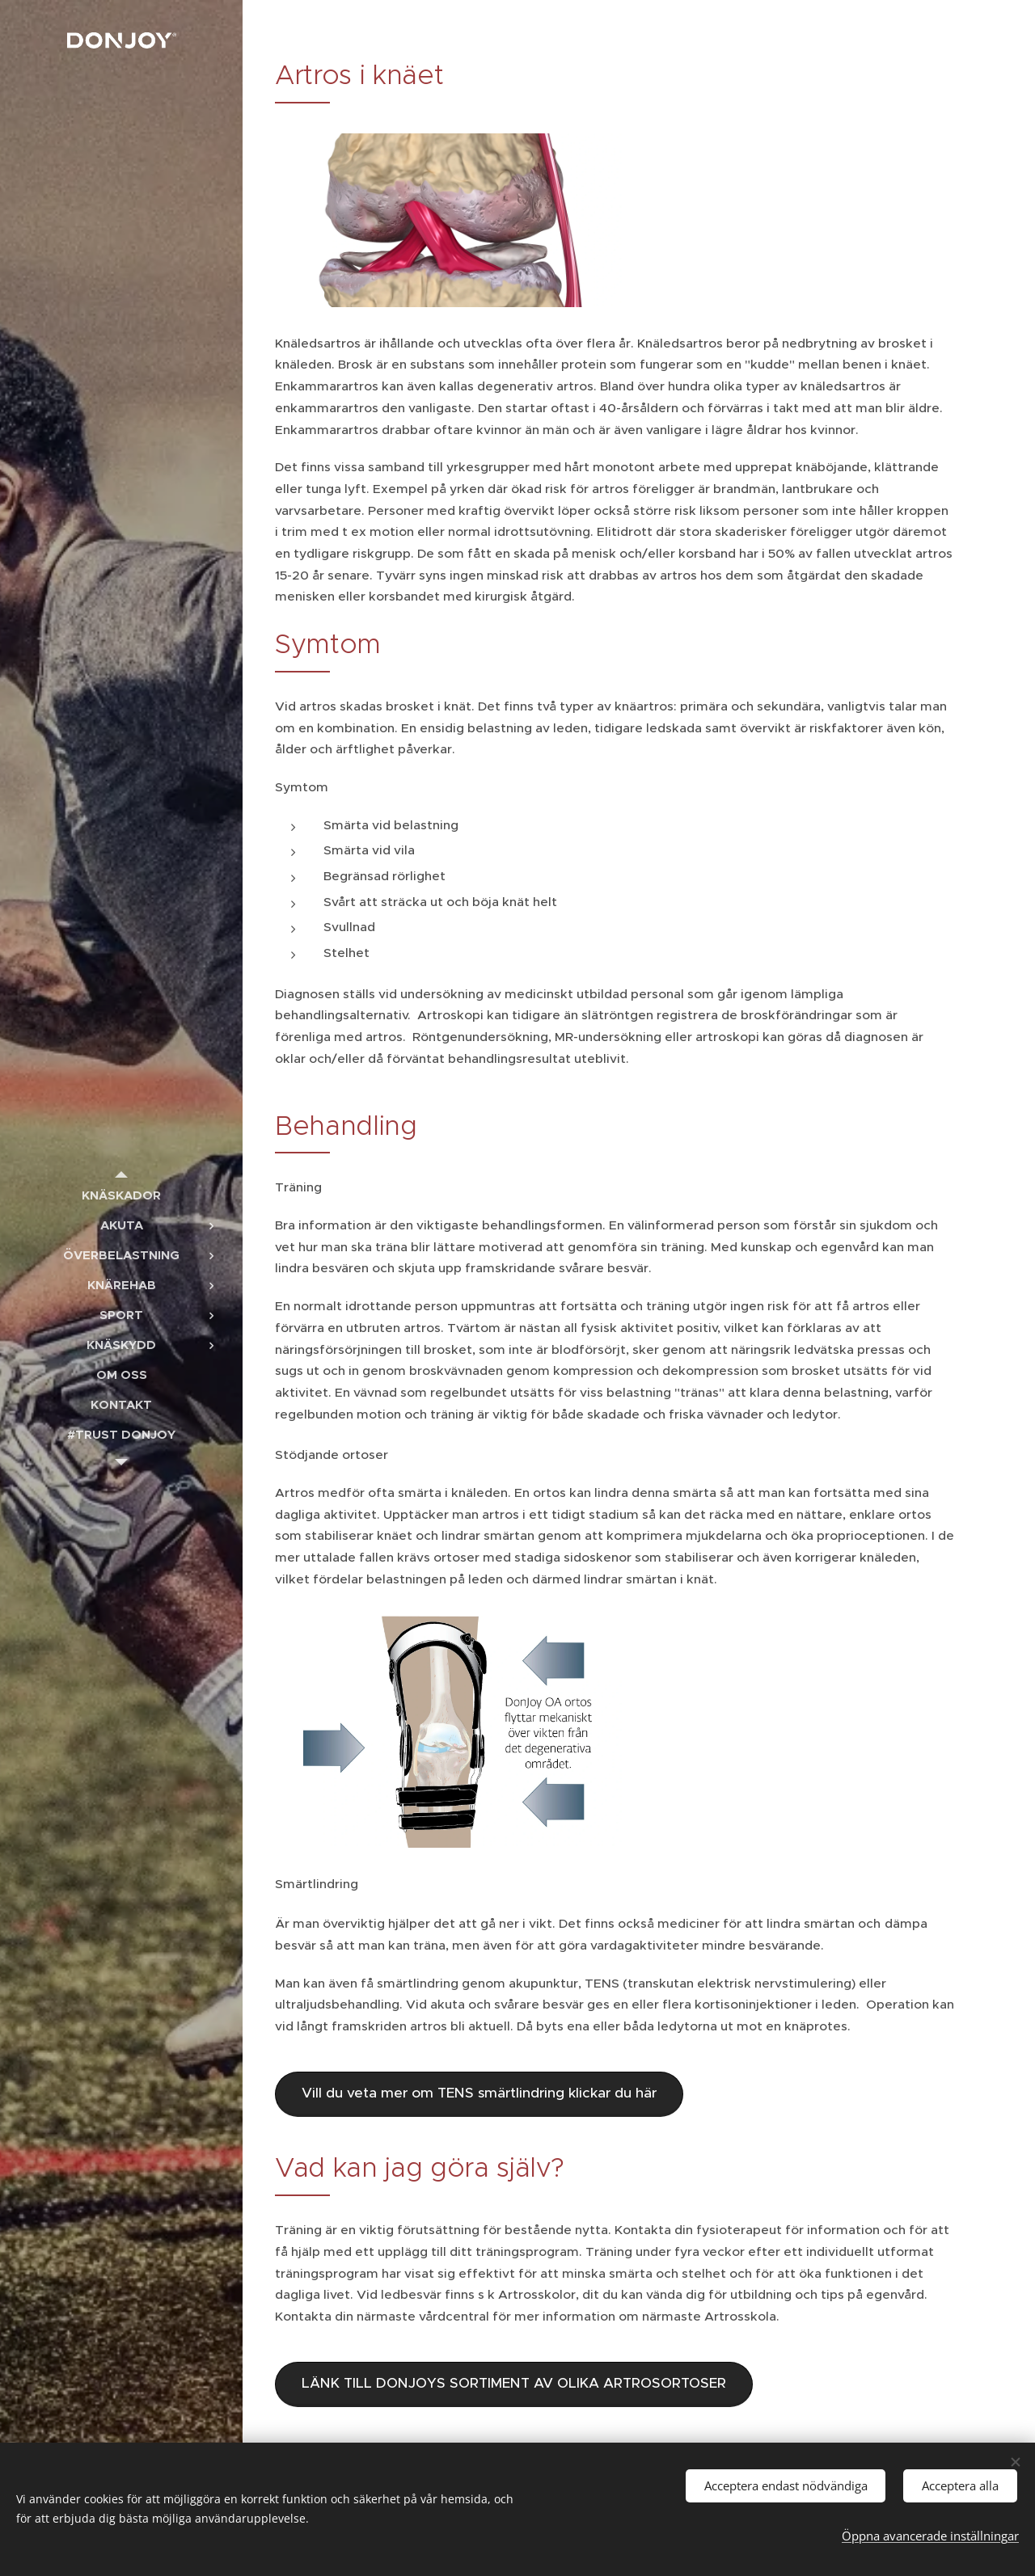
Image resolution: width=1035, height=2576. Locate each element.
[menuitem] (121, 1195)
